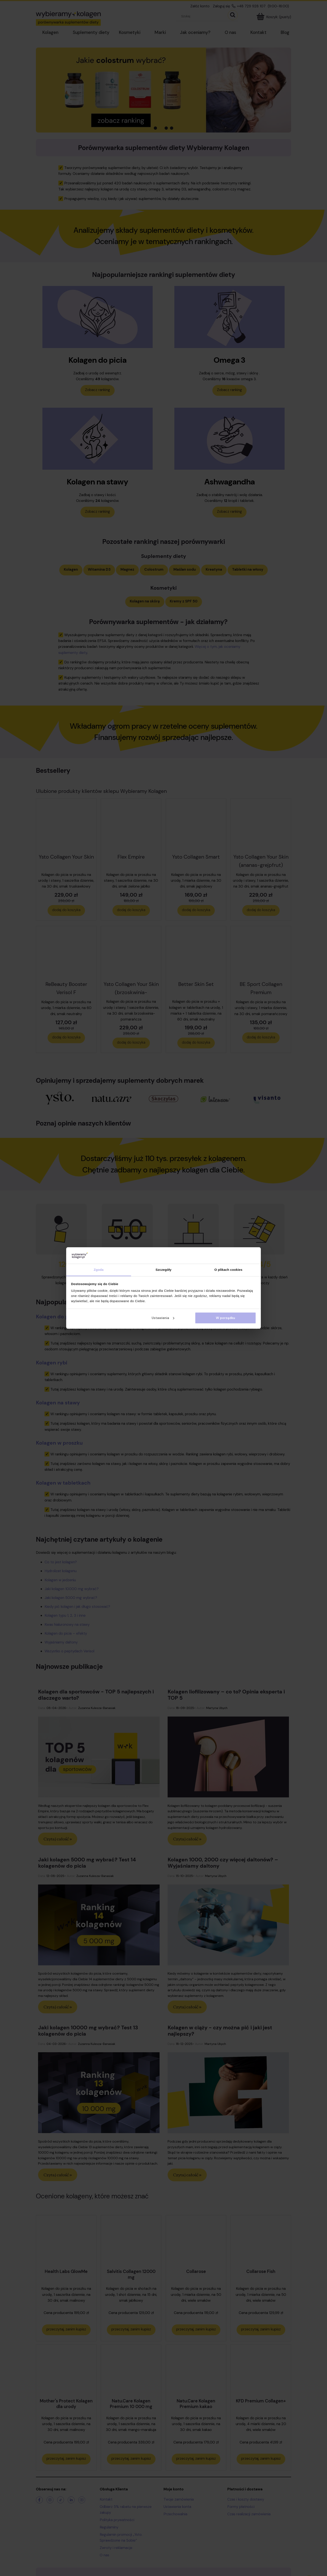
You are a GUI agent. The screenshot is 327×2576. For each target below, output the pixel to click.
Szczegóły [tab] (163, 1269)
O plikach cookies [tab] (228, 1269)
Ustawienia (163, 1318)
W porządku (225, 1318)
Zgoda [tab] (99, 1269)
